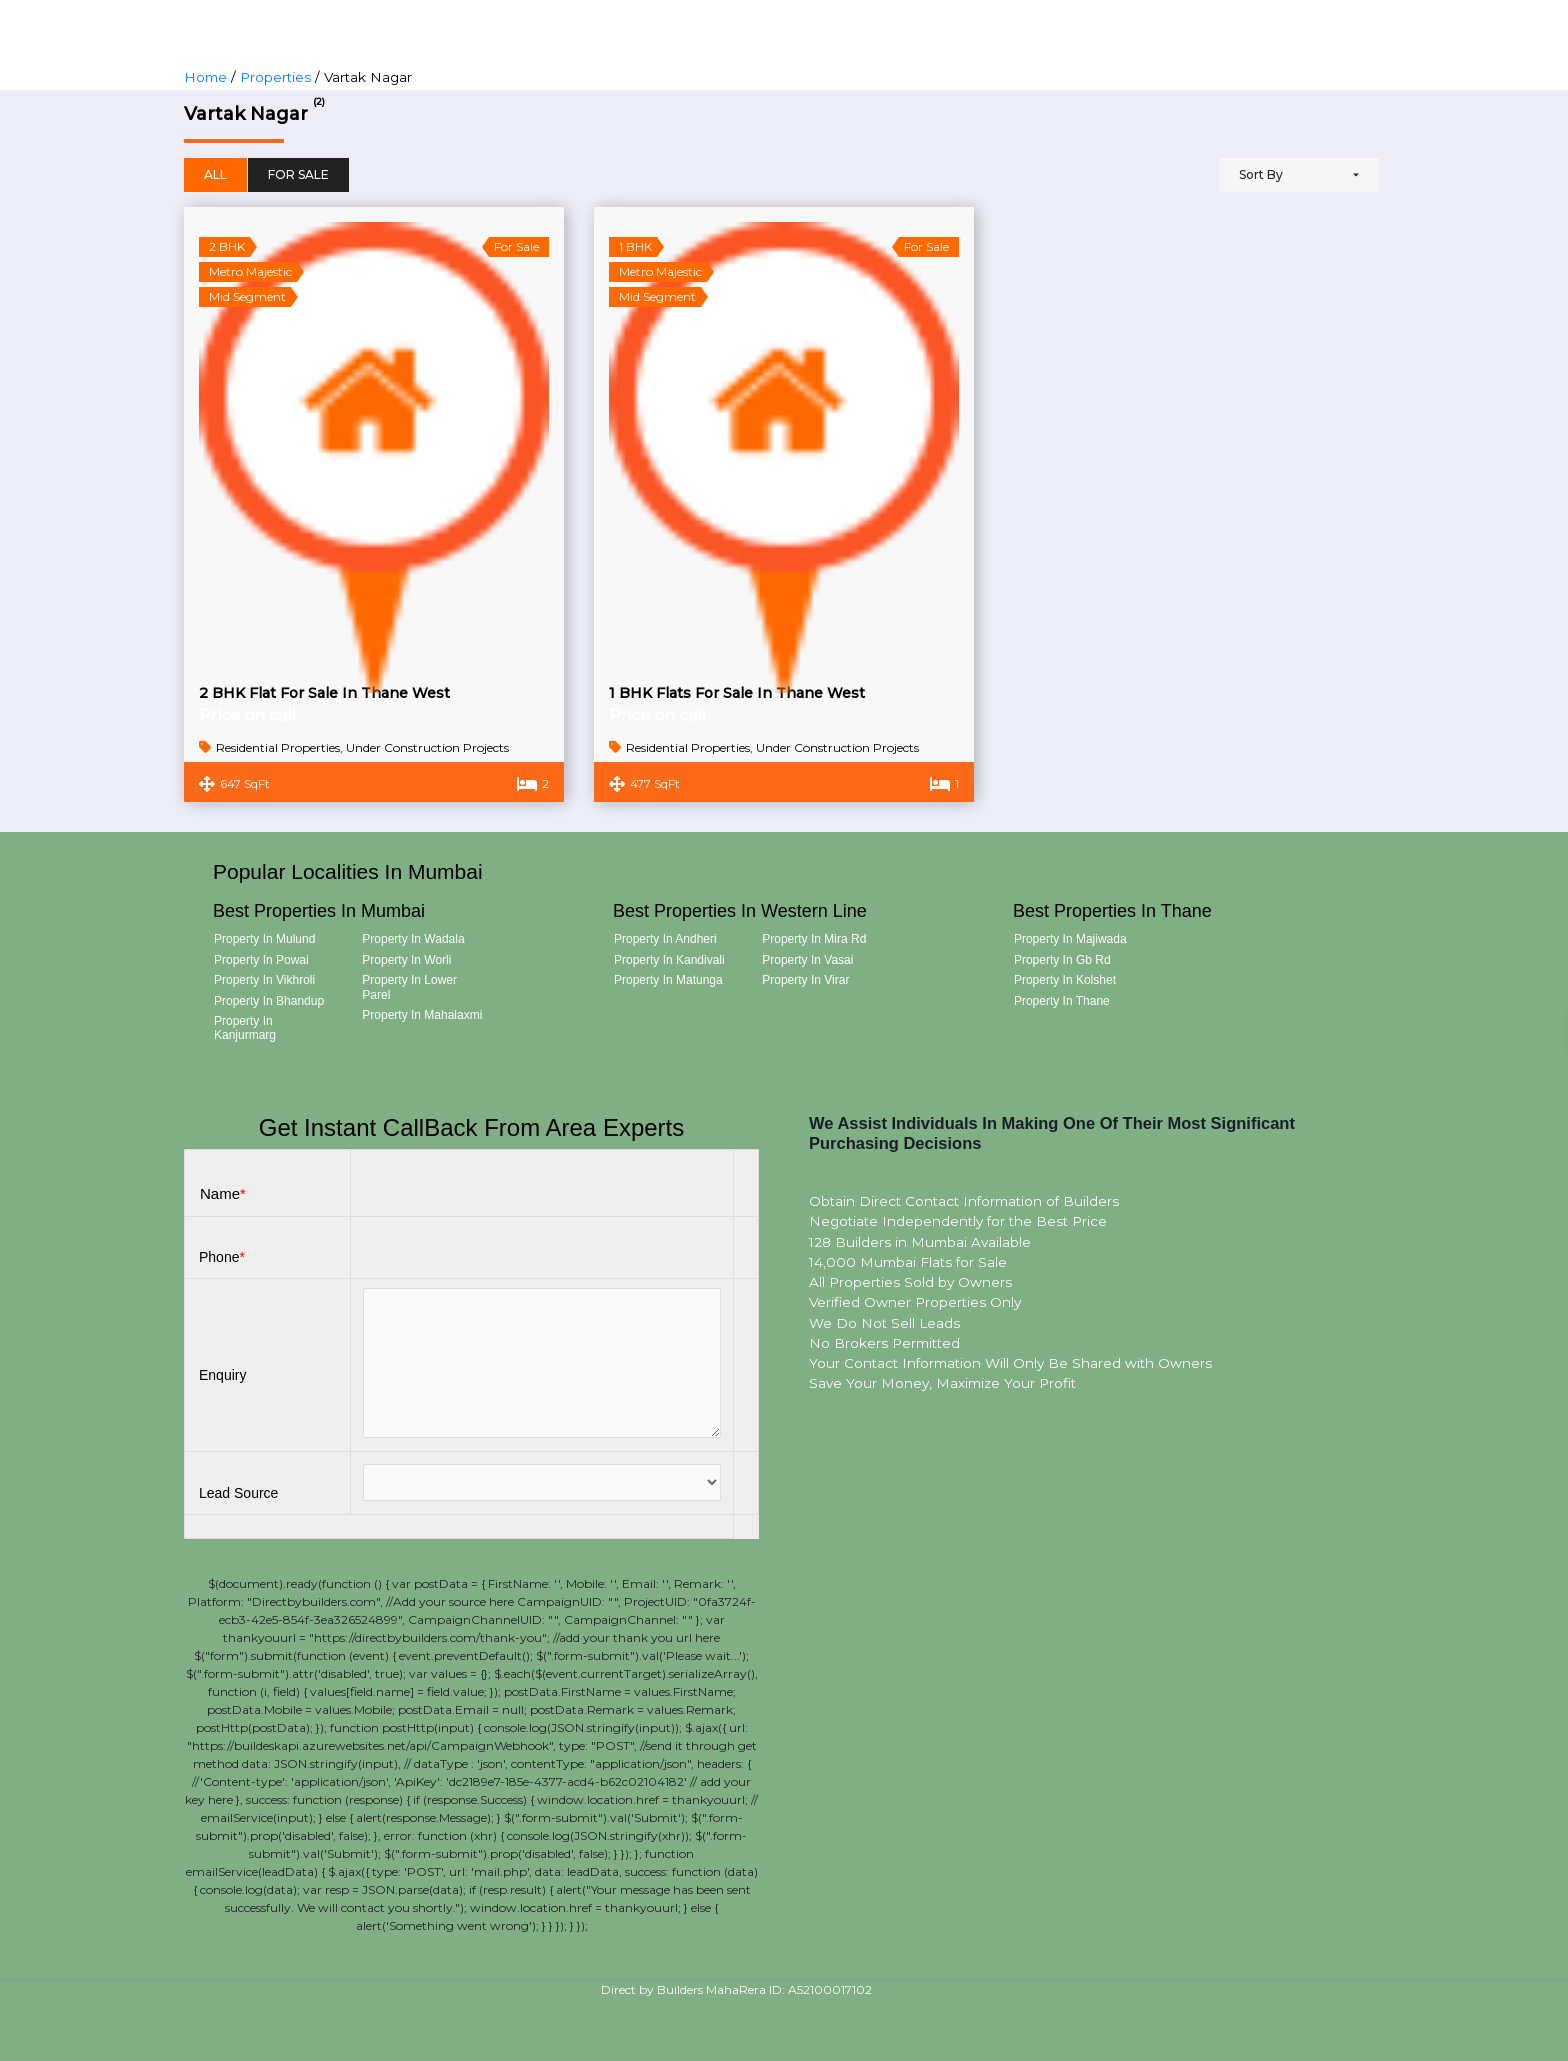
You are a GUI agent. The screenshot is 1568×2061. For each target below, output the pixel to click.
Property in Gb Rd (1062, 960)
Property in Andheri (665, 939)
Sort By (1261, 174)
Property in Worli (406, 960)
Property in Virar (805, 980)
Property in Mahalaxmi (422, 1015)
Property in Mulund (264, 939)
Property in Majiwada (1070, 939)
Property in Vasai (807, 960)
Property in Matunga (668, 980)
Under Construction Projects (427, 747)
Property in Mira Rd (814, 939)
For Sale (298, 174)
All (215, 174)
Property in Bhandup (269, 1001)
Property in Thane (1062, 1001)
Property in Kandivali (669, 960)
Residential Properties (278, 747)
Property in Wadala (413, 939)
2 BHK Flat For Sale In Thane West (324, 693)
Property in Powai (261, 960)
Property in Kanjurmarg (245, 1028)
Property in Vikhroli (264, 980)
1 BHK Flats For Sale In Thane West (737, 693)
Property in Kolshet (1065, 980)
